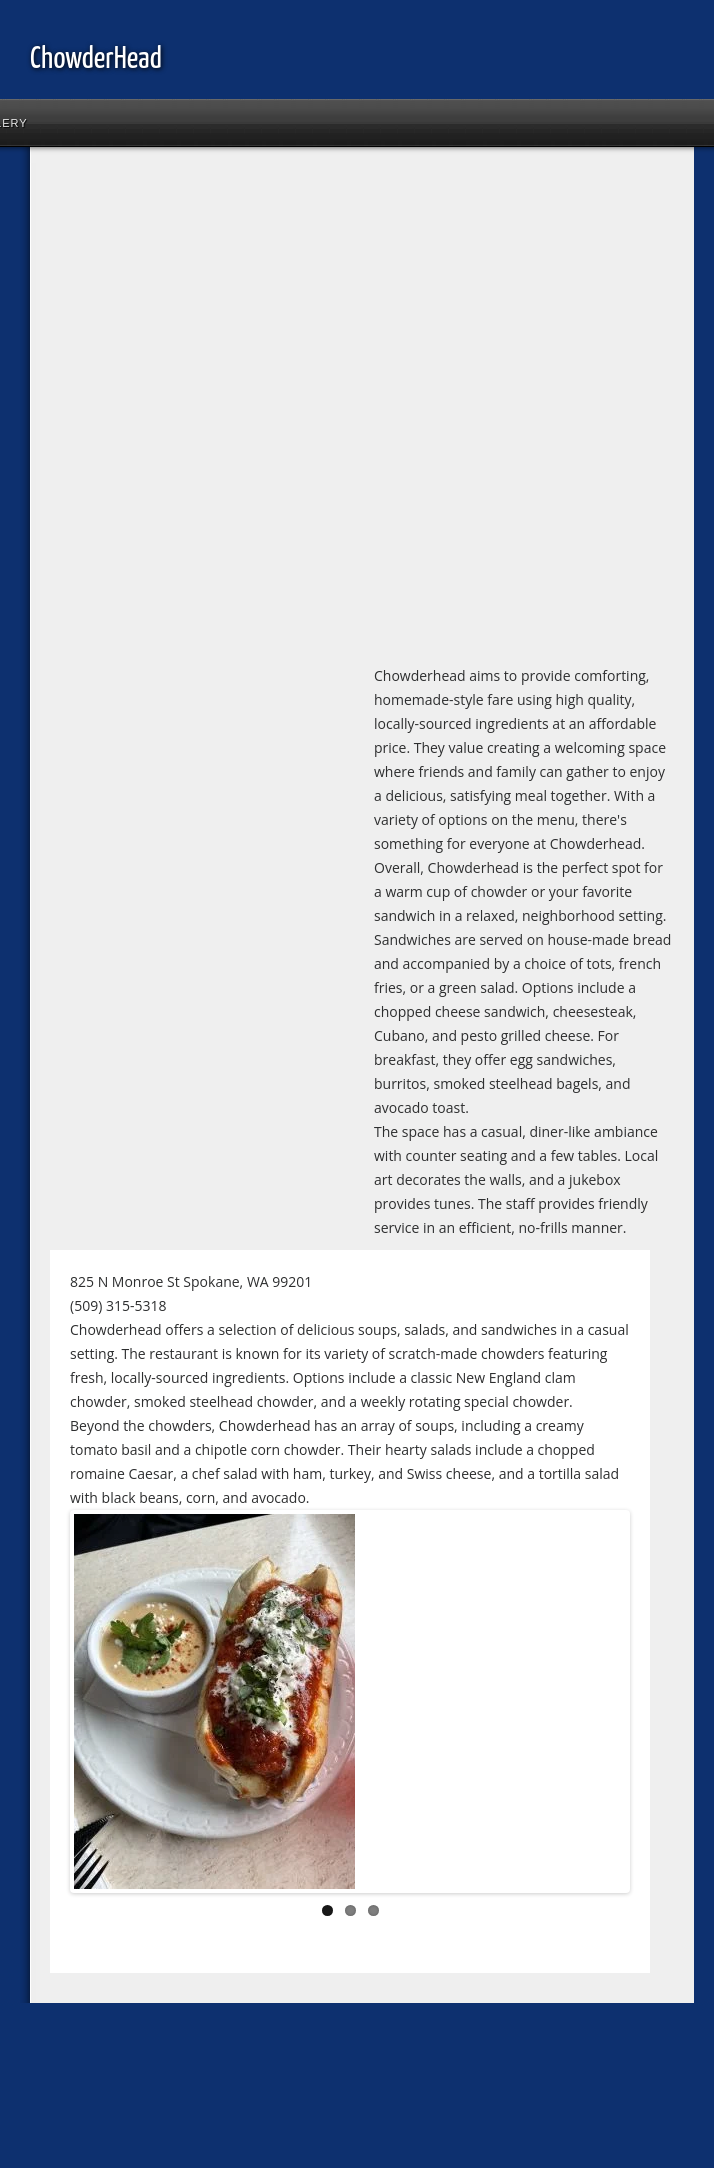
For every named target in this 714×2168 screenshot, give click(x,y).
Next (596, 1706)
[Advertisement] (228, 410)
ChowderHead (96, 59)
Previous (104, 1706)
